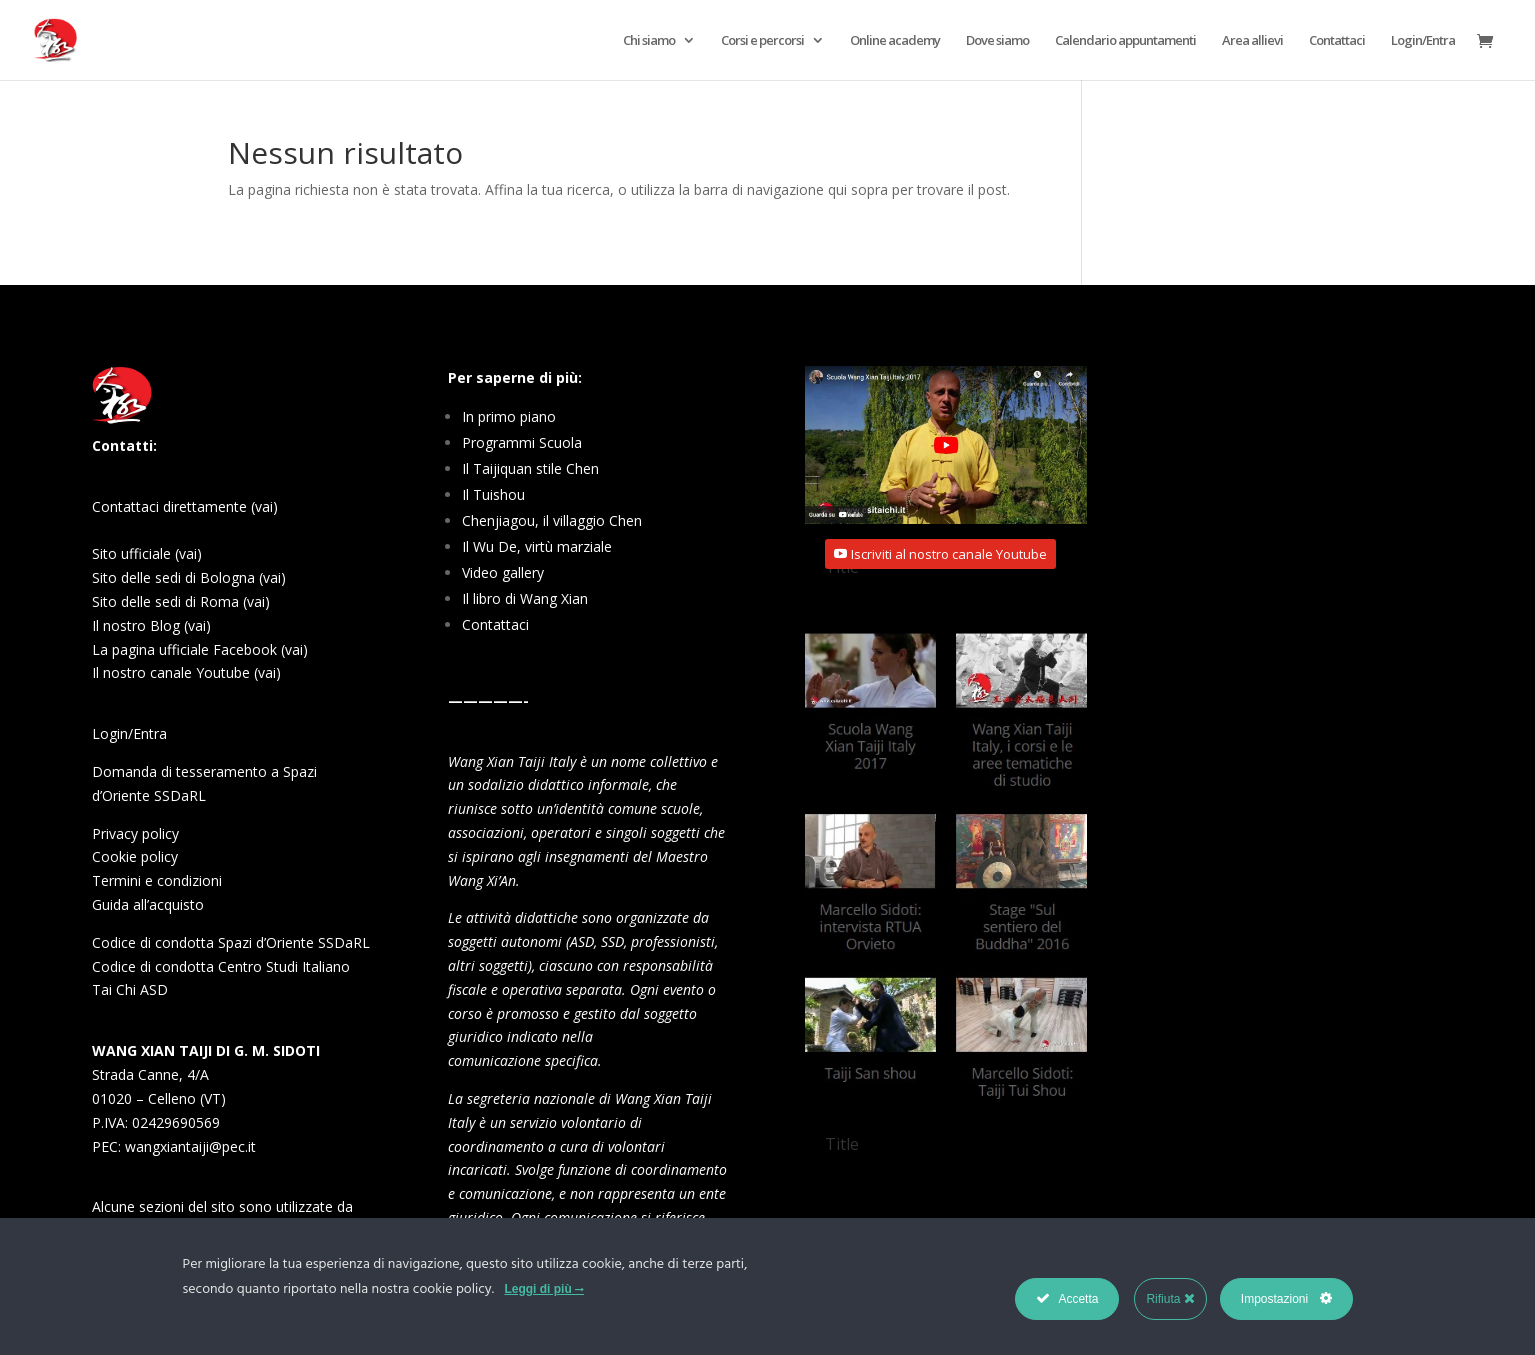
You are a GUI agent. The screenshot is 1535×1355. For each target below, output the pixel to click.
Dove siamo (997, 41)
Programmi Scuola (522, 442)
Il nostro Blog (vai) (151, 625)
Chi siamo (649, 41)
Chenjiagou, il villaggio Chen (552, 520)
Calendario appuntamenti (1125, 41)
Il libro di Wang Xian (525, 598)
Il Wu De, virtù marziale (537, 546)
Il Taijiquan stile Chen (530, 468)
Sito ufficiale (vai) (147, 553)
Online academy (895, 41)
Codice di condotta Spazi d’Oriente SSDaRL (231, 942)
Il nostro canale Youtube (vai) (186, 672)
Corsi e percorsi (762, 41)
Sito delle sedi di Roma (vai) (181, 601)
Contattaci (1337, 41)
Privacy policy (135, 833)
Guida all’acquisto (148, 904)
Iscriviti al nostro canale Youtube (949, 554)
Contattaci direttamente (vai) (185, 506)
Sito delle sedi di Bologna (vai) (189, 577)
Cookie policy (135, 856)
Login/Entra (1423, 41)
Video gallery (503, 572)
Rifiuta (1170, 1298)
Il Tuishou (493, 494)
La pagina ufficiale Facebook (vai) (200, 649)
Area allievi (1252, 41)
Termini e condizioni (157, 880)
